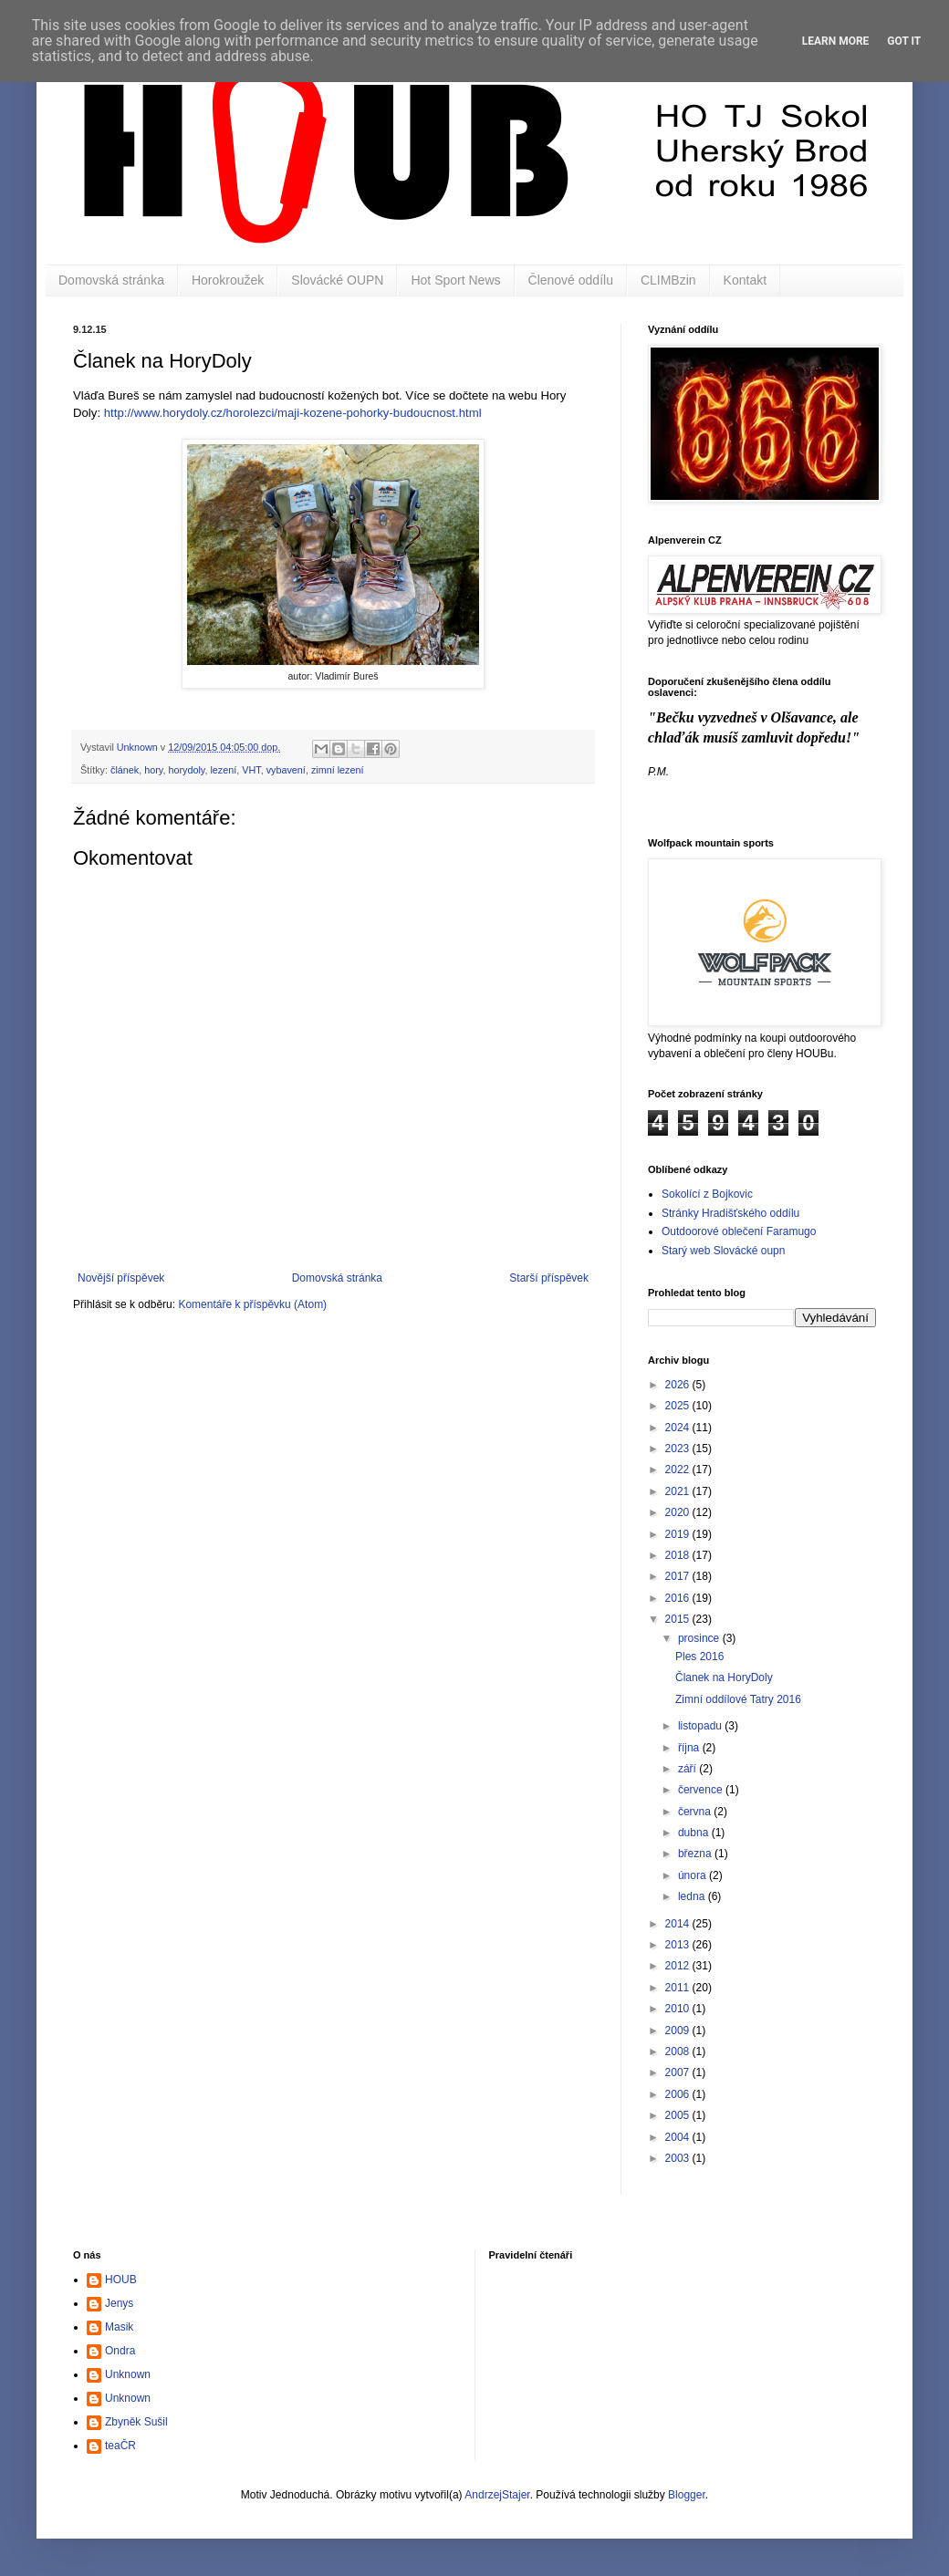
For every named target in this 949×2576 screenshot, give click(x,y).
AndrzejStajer (496, 2494)
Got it (904, 41)
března (696, 1853)
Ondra (120, 2350)
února (693, 1875)
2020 (679, 1512)
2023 (679, 1448)
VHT (251, 769)
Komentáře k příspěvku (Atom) (252, 1304)
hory (153, 769)
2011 (679, 1987)
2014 (679, 1923)
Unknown (128, 2374)
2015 (679, 1619)
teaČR (120, 2445)
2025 (679, 1405)
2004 (679, 2137)
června (696, 1811)
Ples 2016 (699, 1656)
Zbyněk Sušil (136, 2421)
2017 (679, 1576)
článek (124, 769)
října (690, 1747)
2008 (679, 2051)
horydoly (186, 769)
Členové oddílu (570, 280)
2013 (679, 1944)
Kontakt (745, 280)
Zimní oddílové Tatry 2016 (738, 1699)
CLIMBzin (668, 280)
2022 (679, 1469)
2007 (679, 2072)
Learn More (836, 41)
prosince (700, 1638)
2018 (679, 1555)
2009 (679, 2030)
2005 (679, 2115)
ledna (693, 1896)
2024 (679, 1427)
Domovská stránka (111, 280)
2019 (679, 1534)
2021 (679, 1491)
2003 (679, 2158)
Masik (119, 2327)
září (688, 1768)
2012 (679, 1965)
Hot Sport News (455, 280)
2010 (679, 2008)
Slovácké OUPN (337, 280)
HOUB (121, 2279)
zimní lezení (337, 769)
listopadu (701, 1725)
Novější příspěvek (121, 1278)
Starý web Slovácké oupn (723, 1250)
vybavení (286, 769)
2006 (679, 2094)
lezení (223, 769)
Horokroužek (228, 280)
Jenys (119, 2303)
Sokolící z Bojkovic (707, 1194)
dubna (695, 1832)
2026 (679, 1384)
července (701, 1789)
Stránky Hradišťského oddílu (730, 1213)
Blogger (686, 2494)
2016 (679, 1598)
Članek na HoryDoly (724, 1677)
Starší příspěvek (549, 1278)
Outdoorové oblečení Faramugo (739, 1231)
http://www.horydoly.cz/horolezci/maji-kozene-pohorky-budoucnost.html (293, 413)
